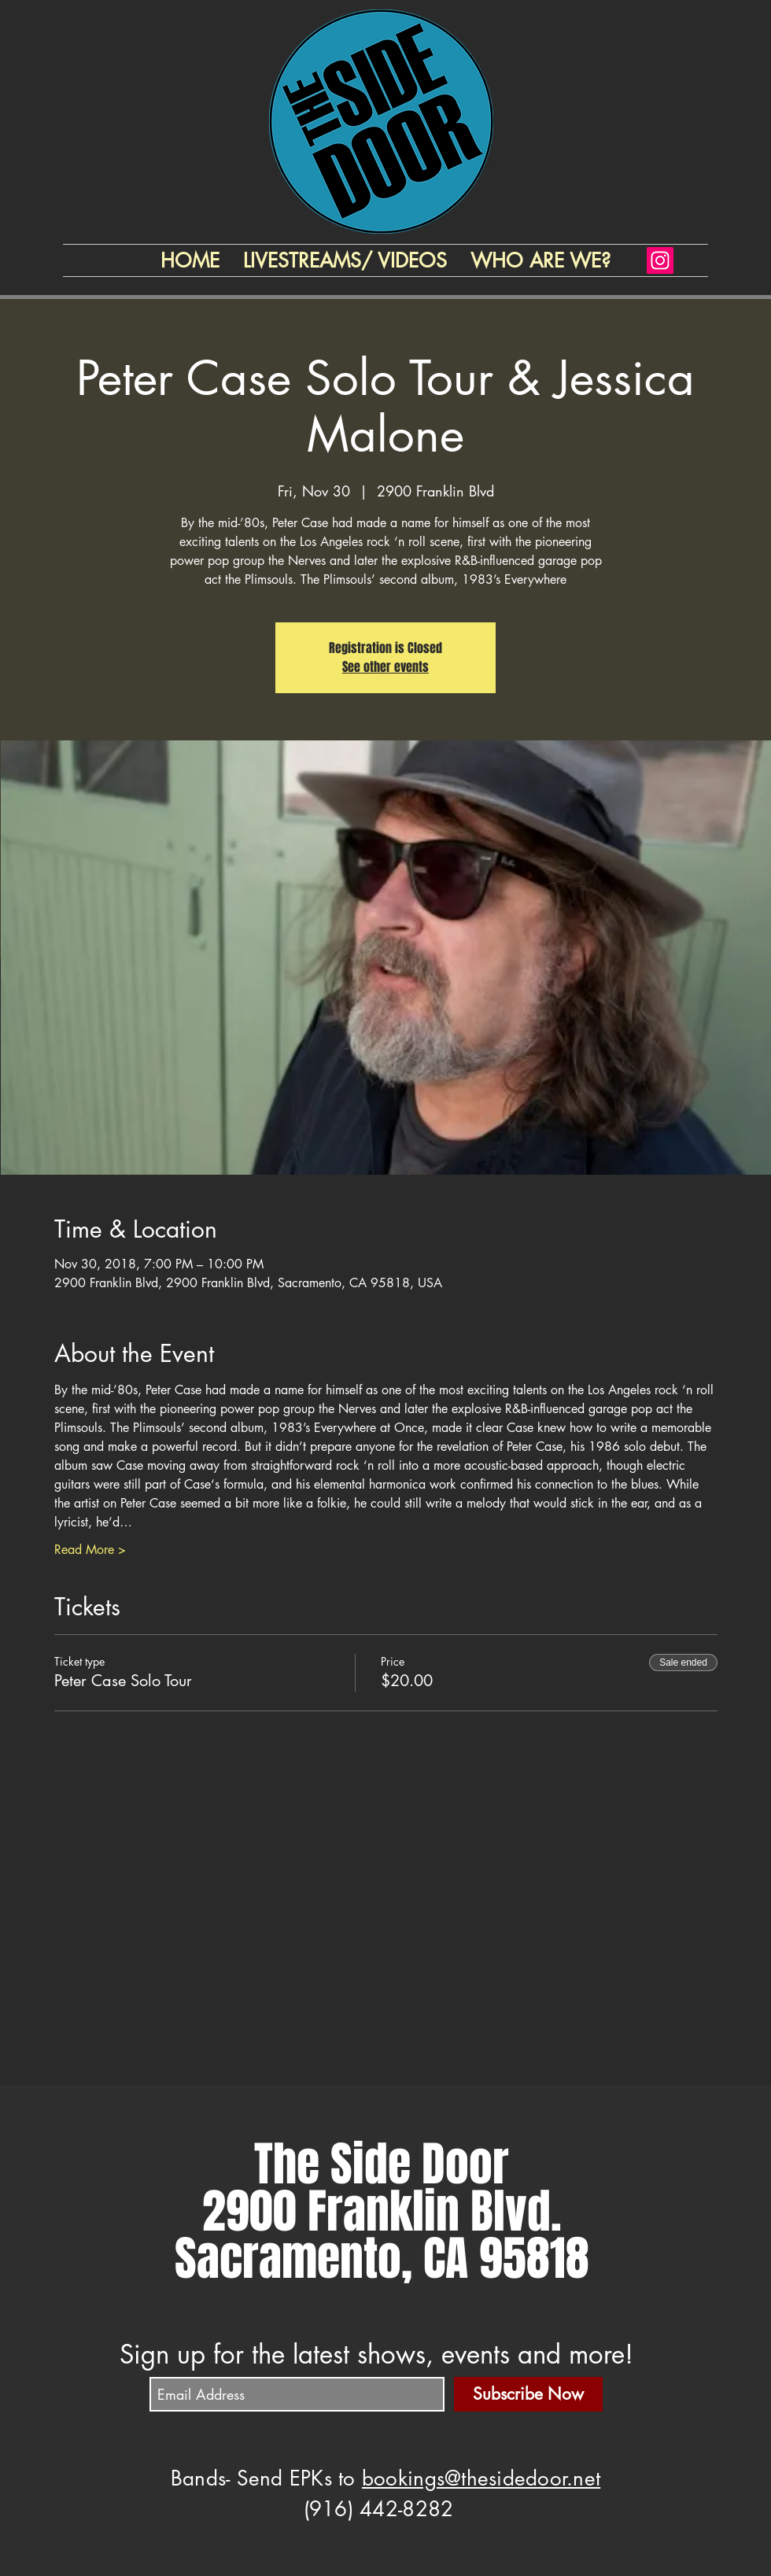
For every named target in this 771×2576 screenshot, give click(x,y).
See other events (385, 667)
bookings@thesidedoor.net (481, 2478)
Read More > (90, 1549)
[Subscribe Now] (528, 2394)
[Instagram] (660, 260)
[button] (540, 260)
